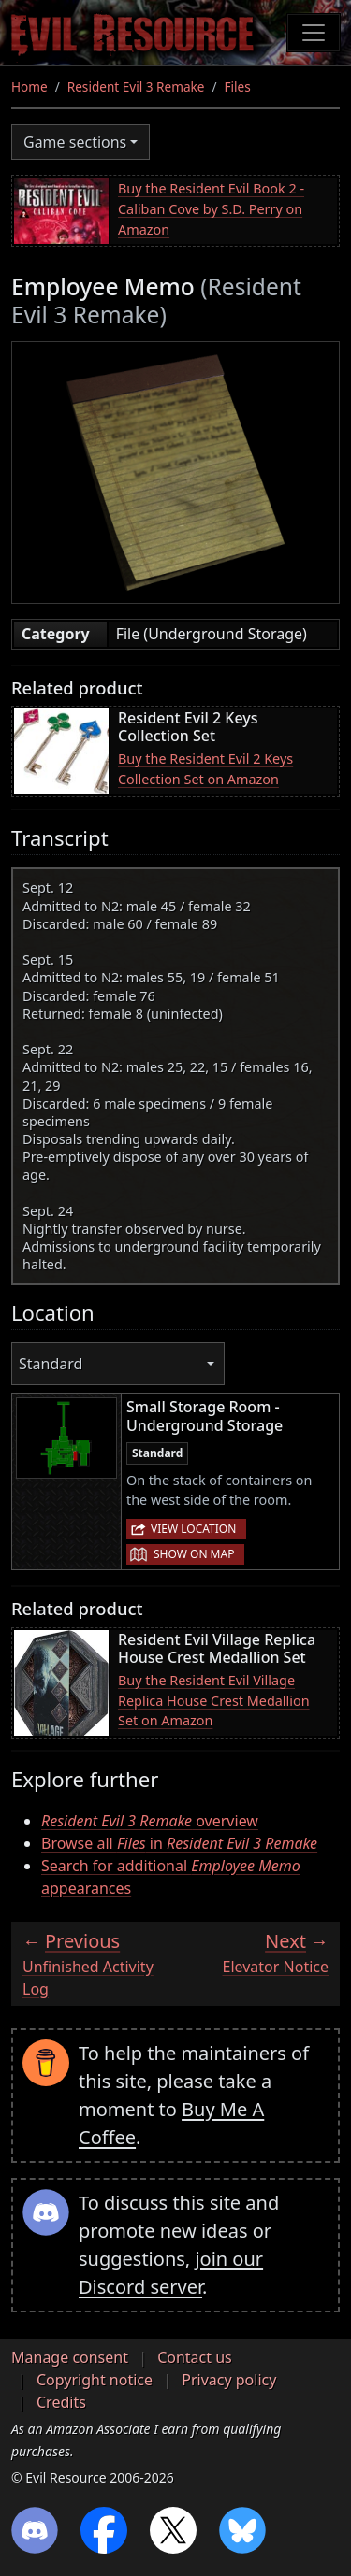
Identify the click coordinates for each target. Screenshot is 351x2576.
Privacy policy (229, 2379)
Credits (61, 2402)
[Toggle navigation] (313, 32)
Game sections (74, 142)
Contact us (194, 2357)
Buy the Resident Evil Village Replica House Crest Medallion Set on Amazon (214, 1700)
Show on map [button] (194, 1554)
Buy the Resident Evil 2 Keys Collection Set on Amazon (205, 769)
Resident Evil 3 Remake (136, 86)
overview (149, 1820)
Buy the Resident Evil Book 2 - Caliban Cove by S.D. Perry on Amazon (211, 208)
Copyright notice (95, 2379)
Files (238, 86)
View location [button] (193, 1529)
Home (29, 86)
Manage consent (69, 2357)
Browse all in (179, 1843)
